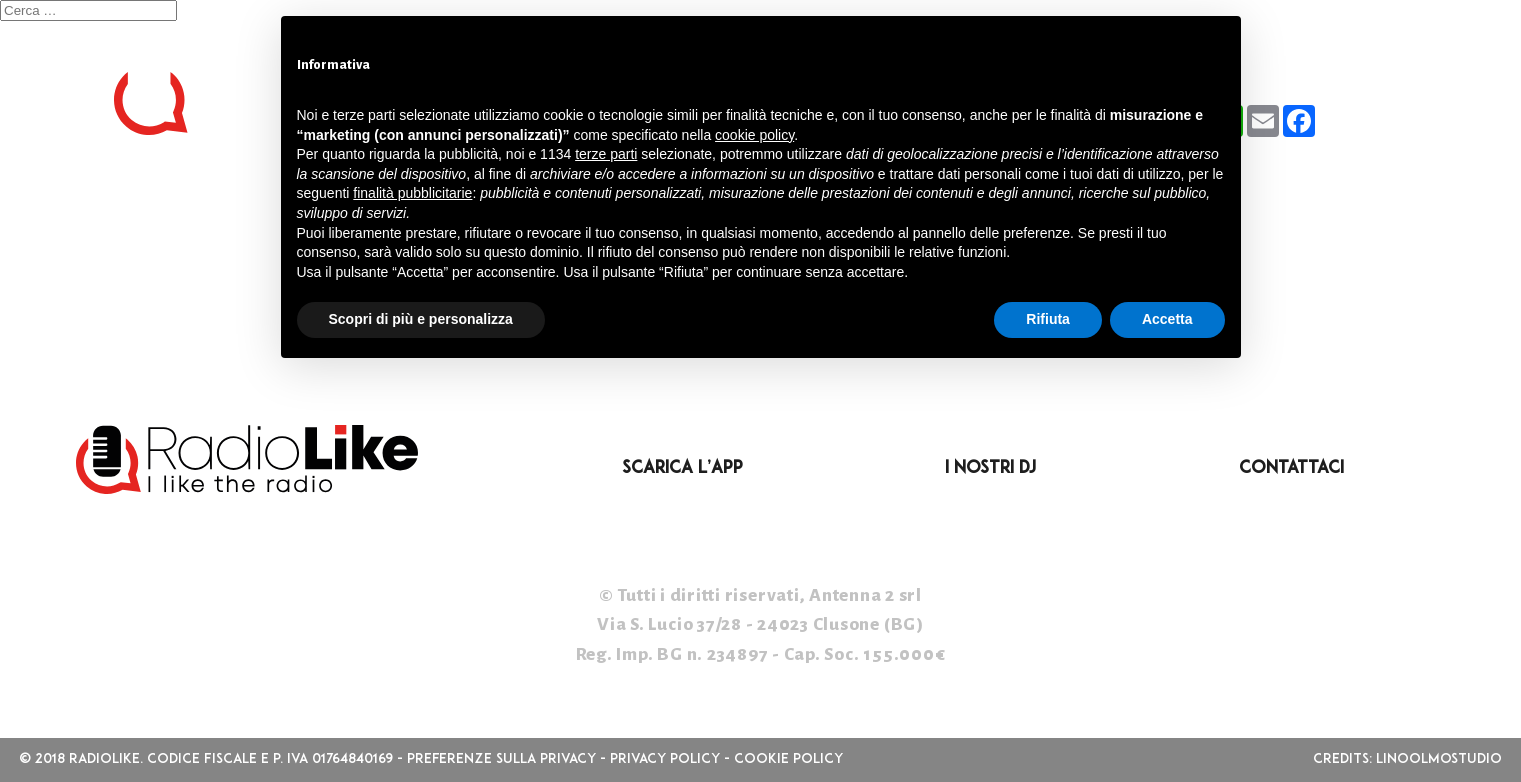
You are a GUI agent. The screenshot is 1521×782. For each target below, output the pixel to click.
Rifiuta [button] (1048, 319)
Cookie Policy (788, 759)
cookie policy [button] (754, 135)
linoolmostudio (1439, 759)
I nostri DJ (990, 468)
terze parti (606, 154)
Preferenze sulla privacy (501, 759)
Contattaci (1291, 468)
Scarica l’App (682, 468)
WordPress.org (82, 353)
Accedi (36, 264)
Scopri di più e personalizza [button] (421, 319)
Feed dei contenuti (104, 294)
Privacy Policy (665, 759)
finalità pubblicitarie (412, 193)
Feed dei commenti (101, 323)
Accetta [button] (1167, 319)
